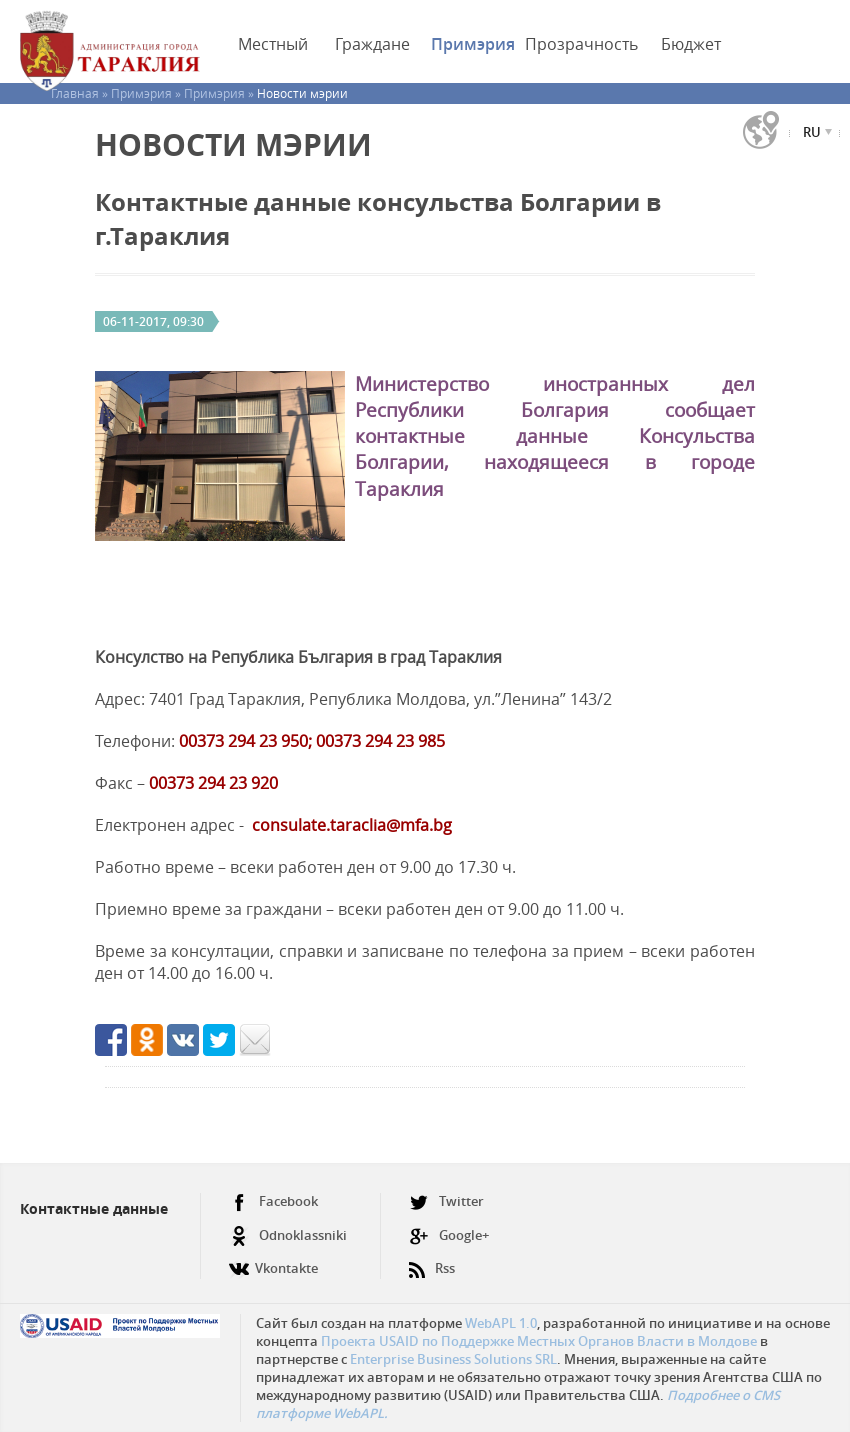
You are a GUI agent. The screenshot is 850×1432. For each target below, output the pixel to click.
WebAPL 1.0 (501, 1323)
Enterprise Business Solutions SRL (453, 1359)
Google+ (449, 1235)
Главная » (81, 93)
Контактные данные (94, 1208)
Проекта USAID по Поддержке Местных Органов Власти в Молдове (539, 1341)
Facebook (273, 1201)
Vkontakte (273, 1260)
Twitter (446, 1201)
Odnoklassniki (288, 1235)
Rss (432, 1260)
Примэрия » (147, 93)
